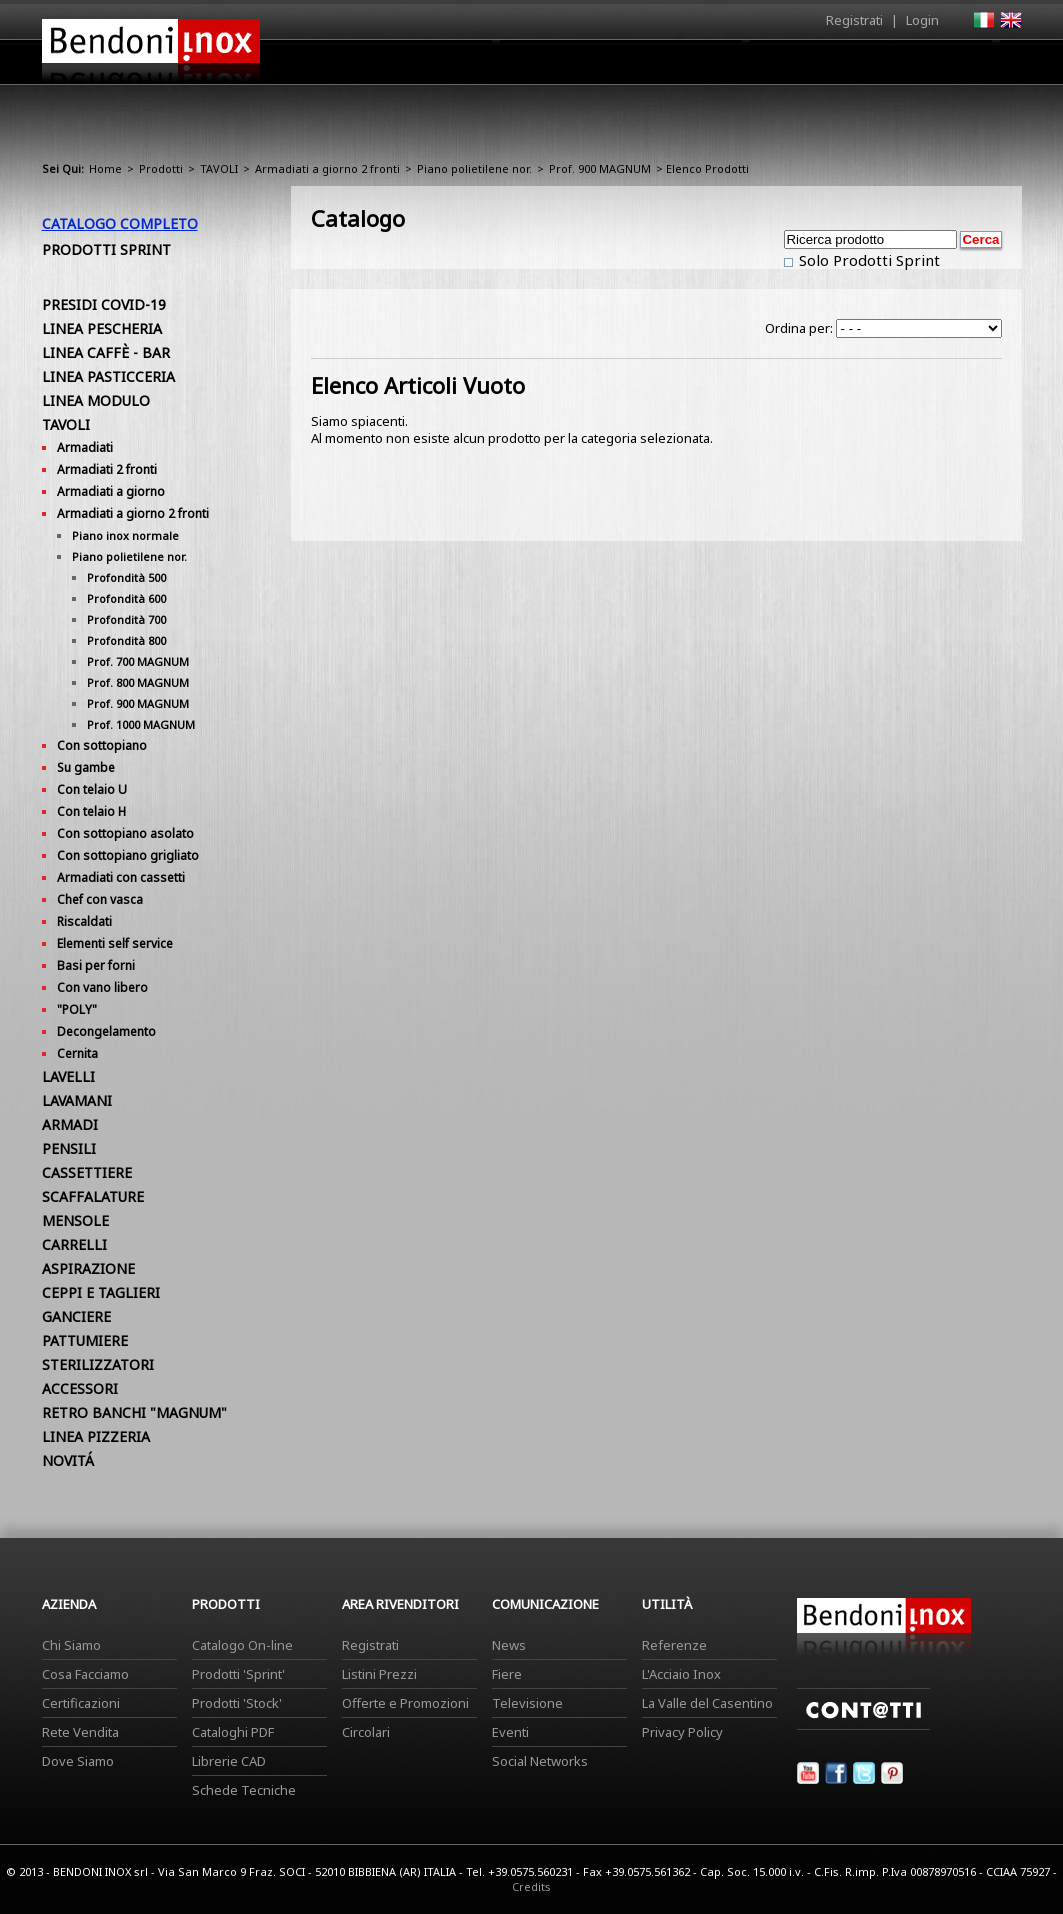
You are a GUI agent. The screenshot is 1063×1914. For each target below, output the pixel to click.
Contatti (994, 61)
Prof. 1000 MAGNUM (141, 724)
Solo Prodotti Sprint (867, 260)
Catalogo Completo (120, 223)
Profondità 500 (126, 577)
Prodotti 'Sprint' (238, 1674)
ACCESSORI (80, 1388)
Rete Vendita (80, 1732)
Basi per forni (96, 965)
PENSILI (69, 1148)
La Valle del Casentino (707, 1703)
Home (420, 61)
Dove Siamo (78, 1761)
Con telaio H (91, 811)
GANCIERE (76, 1316)
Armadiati (85, 447)
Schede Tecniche (244, 1790)
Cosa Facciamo (85, 1674)
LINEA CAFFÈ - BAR (106, 352)
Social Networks (540, 1761)
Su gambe (86, 767)
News (509, 1645)
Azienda (495, 67)
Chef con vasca (100, 899)
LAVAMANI (77, 1100)
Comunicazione (819, 67)
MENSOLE (75, 1220)
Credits (531, 1886)
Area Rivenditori (687, 67)
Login (922, 20)
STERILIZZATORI (98, 1364)
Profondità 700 (126, 619)
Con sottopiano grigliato (128, 855)
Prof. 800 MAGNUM (138, 682)
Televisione (527, 1703)
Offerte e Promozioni (405, 1703)
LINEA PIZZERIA (96, 1436)
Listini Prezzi (379, 1674)
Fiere (507, 1674)
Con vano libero (102, 987)
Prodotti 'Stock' (237, 1703)
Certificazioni (81, 1703)
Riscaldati (84, 921)
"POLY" (77, 1009)
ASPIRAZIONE (88, 1268)
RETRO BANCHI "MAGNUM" (134, 1412)
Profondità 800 (126, 640)
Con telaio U (92, 789)
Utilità (918, 67)
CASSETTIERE (87, 1172)
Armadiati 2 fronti (107, 469)
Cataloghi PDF (233, 1732)
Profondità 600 (126, 598)
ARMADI (70, 1124)
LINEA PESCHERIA (102, 328)
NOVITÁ (68, 1460)
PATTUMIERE (85, 1340)
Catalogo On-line (242, 1645)
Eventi (510, 1732)
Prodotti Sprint (106, 249)
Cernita (77, 1053)
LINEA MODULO (96, 400)
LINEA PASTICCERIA (108, 376)
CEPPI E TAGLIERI (101, 1292)
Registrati (854, 20)
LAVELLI (68, 1076)
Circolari (366, 1732)
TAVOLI (219, 168)
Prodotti (578, 67)
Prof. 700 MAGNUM (138, 661)
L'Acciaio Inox (681, 1674)
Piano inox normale (125, 535)
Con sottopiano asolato (125, 833)
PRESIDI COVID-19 (104, 304)
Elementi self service (115, 943)
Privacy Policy (682, 1732)
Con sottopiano (102, 745)
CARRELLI (74, 1244)
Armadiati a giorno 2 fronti (327, 168)
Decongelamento (106, 1031)
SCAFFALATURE (93, 1196)
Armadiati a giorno (111, 491)
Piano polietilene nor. (474, 168)
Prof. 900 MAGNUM (600, 168)
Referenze (674, 1645)
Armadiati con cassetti (121, 877)
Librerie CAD (229, 1761)
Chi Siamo (71, 1645)
